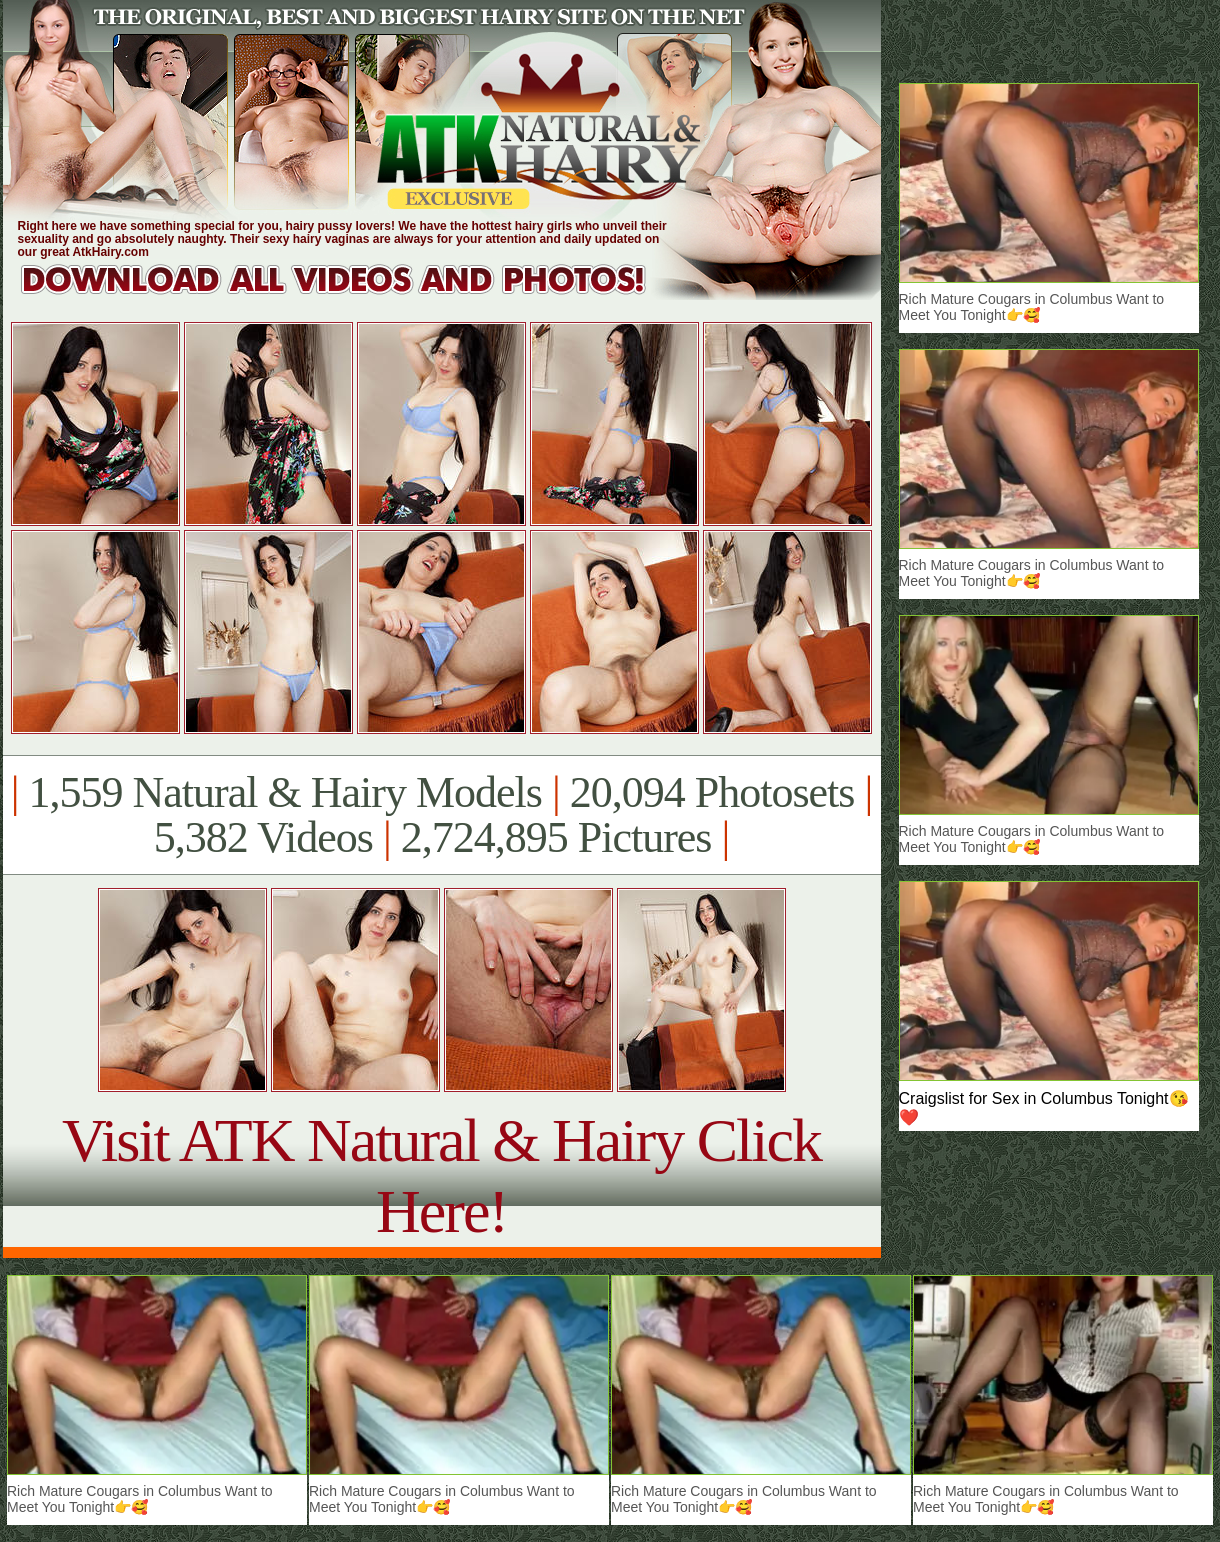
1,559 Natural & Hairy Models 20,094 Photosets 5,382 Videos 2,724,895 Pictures (441, 815)
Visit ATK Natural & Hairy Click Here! (441, 1175)
